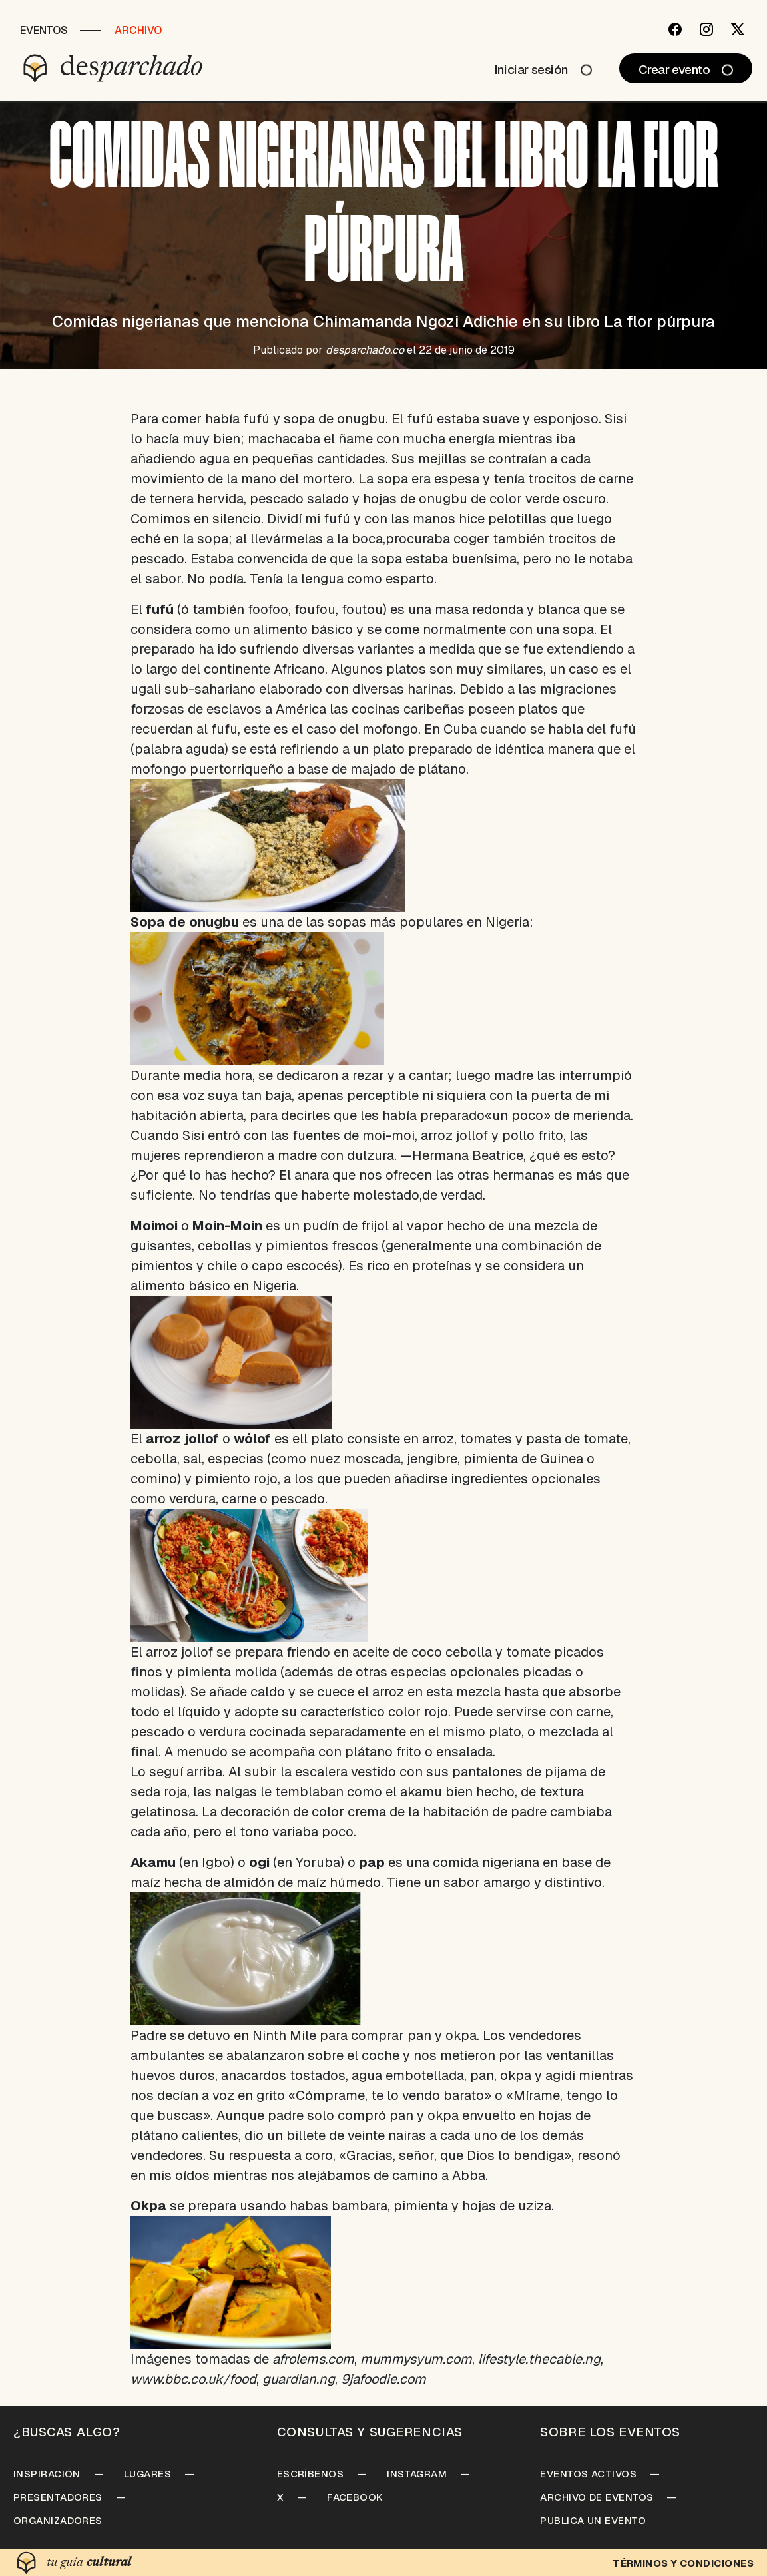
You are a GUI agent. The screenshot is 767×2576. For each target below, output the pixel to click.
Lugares (147, 2473)
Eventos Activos (588, 2473)
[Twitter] (738, 29)
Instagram (417, 2473)
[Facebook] (674, 29)
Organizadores (58, 2520)
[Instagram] (706, 29)
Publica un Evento (593, 2520)
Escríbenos (310, 2473)
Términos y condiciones (683, 2563)
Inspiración (47, 2473)
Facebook (355, 2497)
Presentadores (58, 2497)
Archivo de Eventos (596, 2497)
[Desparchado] (113, 68)
